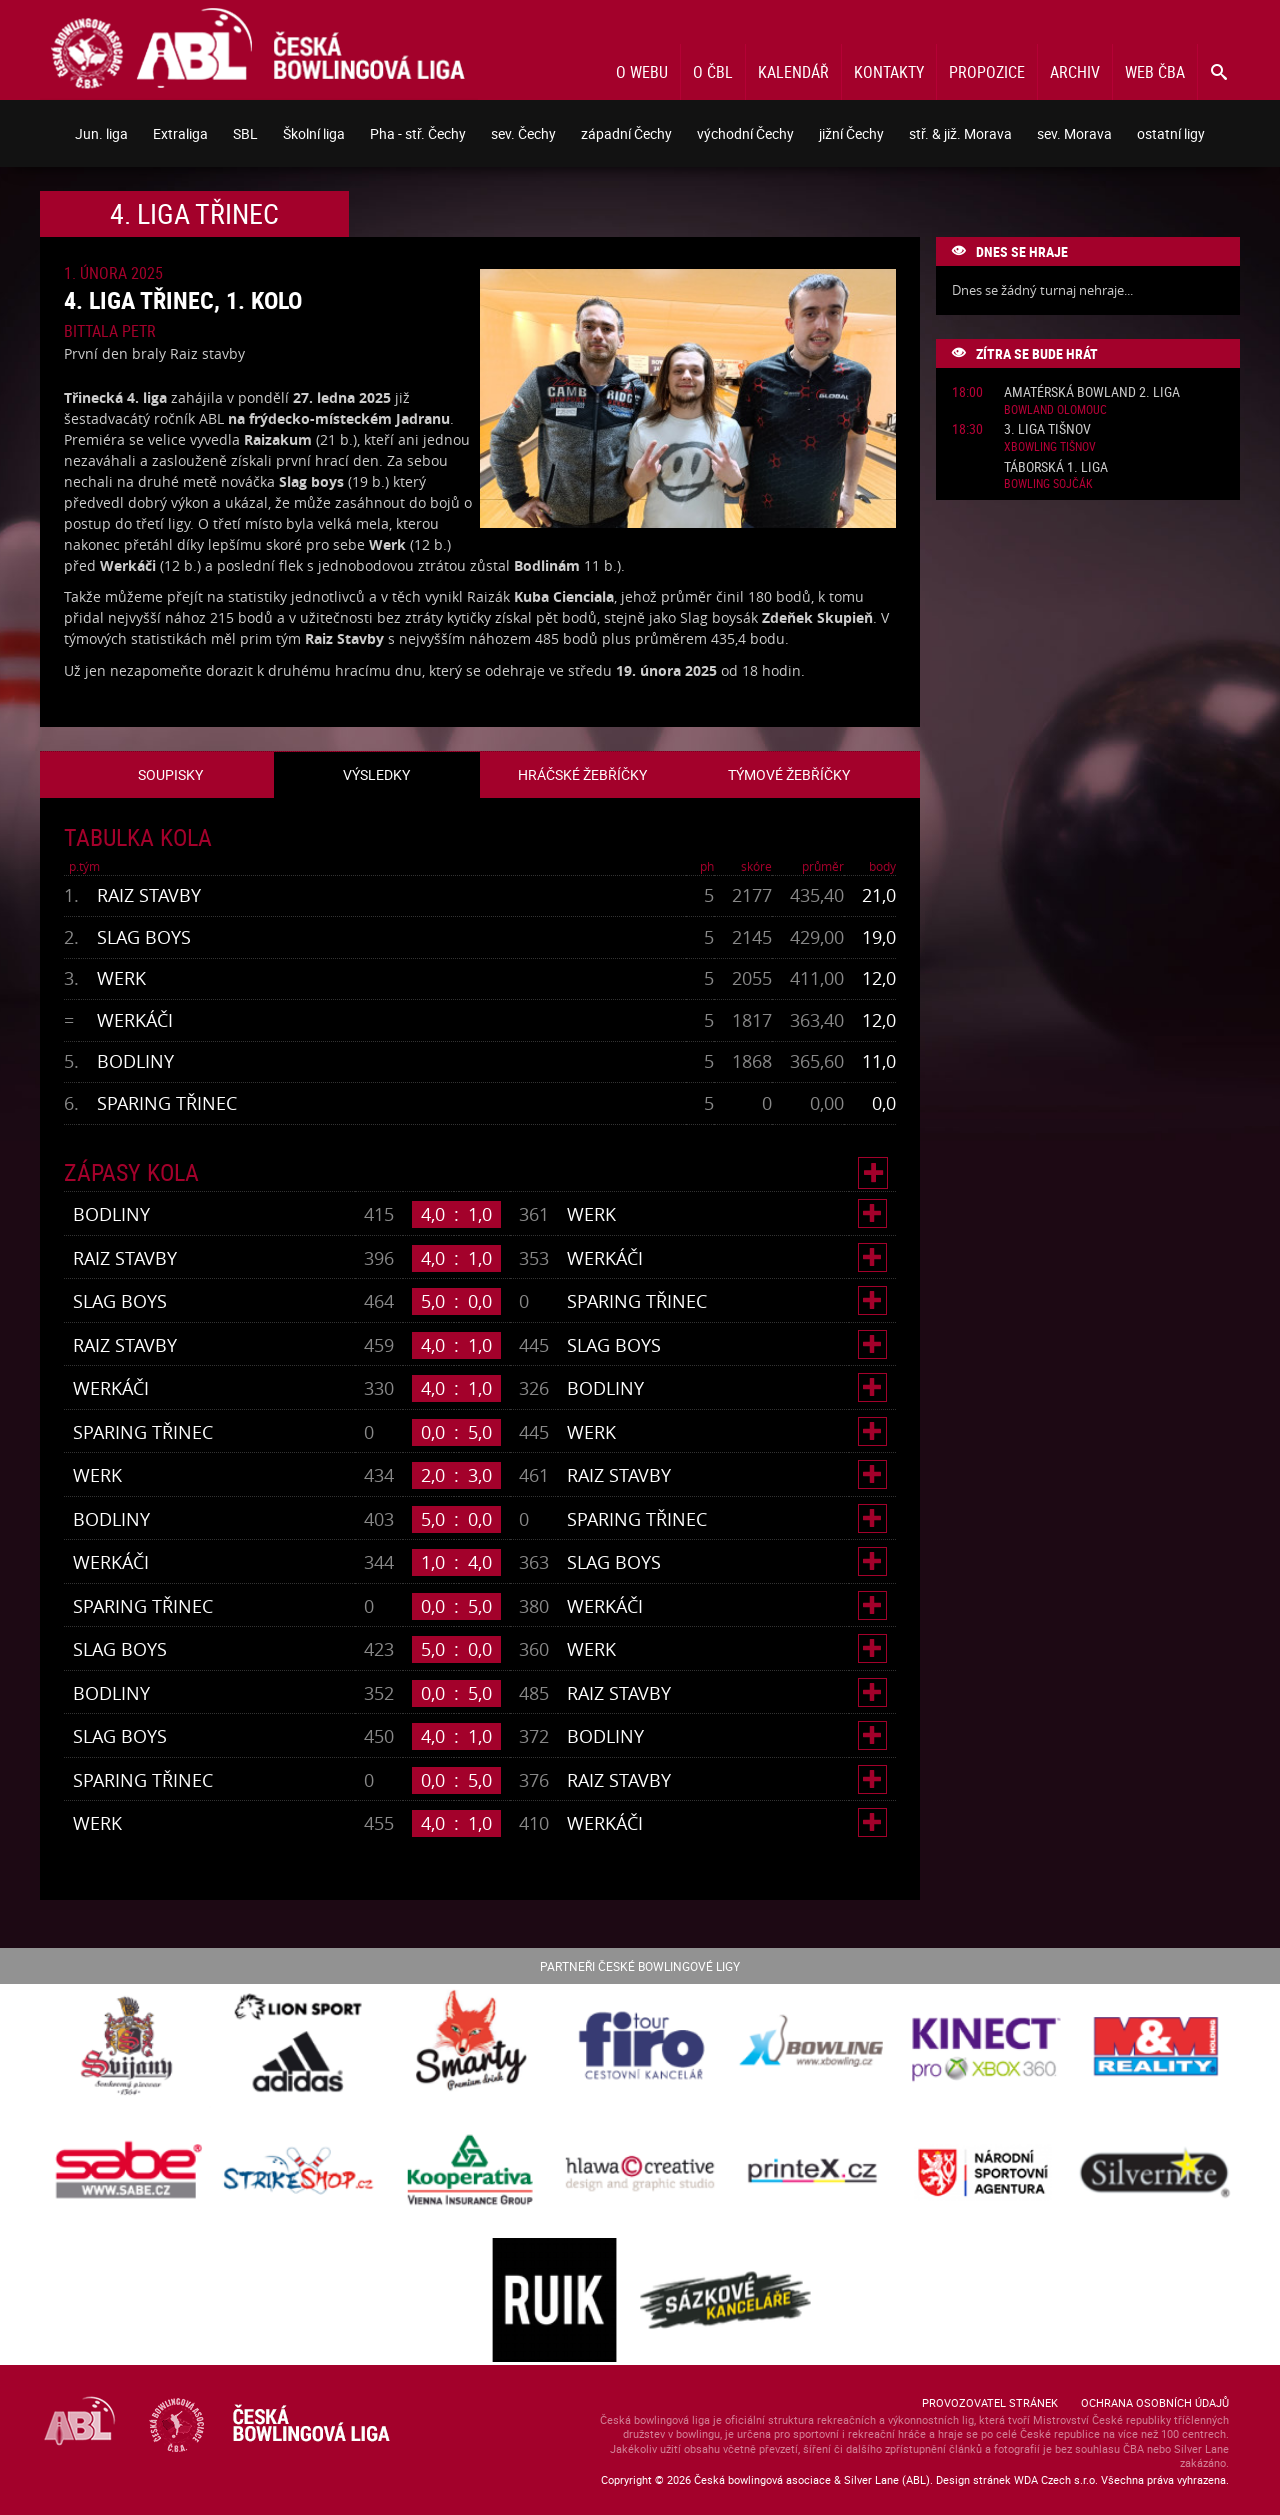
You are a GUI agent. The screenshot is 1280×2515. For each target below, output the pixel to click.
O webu (642, 72)
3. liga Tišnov (1047, 429)
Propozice (987, 72)
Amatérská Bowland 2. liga (1092, 392)
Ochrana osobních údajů (1155, 2402)
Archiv (1075, 72)
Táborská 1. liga (1056, 467)
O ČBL (713, 72)
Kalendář (793, 72)
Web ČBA (1155, 72)
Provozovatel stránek (990, 2402)
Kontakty (889, 72)
